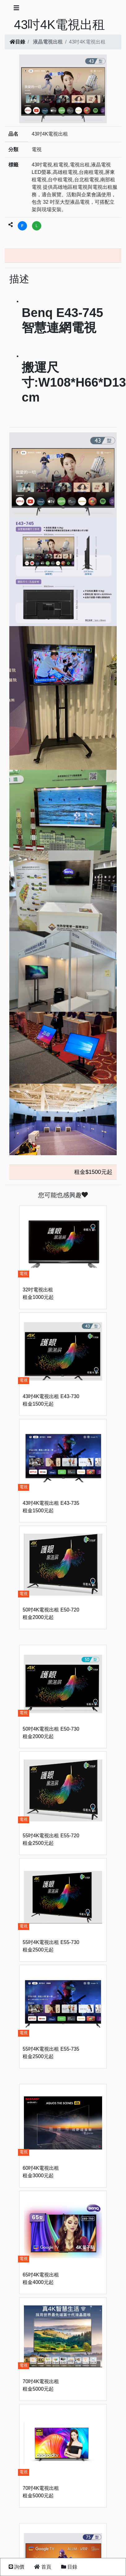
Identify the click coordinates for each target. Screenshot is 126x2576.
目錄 (17, 41)
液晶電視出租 (48, 41)
